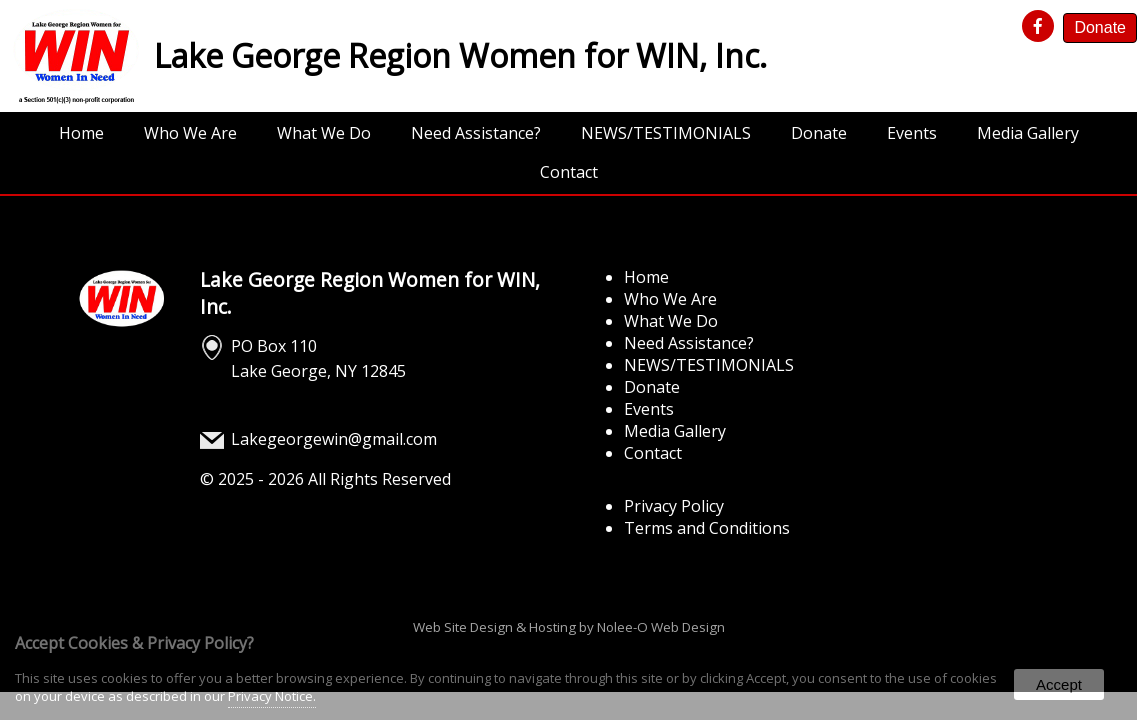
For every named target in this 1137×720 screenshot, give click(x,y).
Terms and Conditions (707, 528)
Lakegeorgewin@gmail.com (334, 439)
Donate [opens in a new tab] (819, 133)
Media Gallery (1028, 133)
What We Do (324, 133)
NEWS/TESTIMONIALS (666, 133)
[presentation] (1041, 27)
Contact (569, 172)
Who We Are (190, 133)
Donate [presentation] (1100, 27)
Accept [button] (1059, 684)
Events (912, 133)
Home (81, 133)
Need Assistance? (476, 133)
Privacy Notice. (272, 696)
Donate (652, 387)
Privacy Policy (674, 506)
